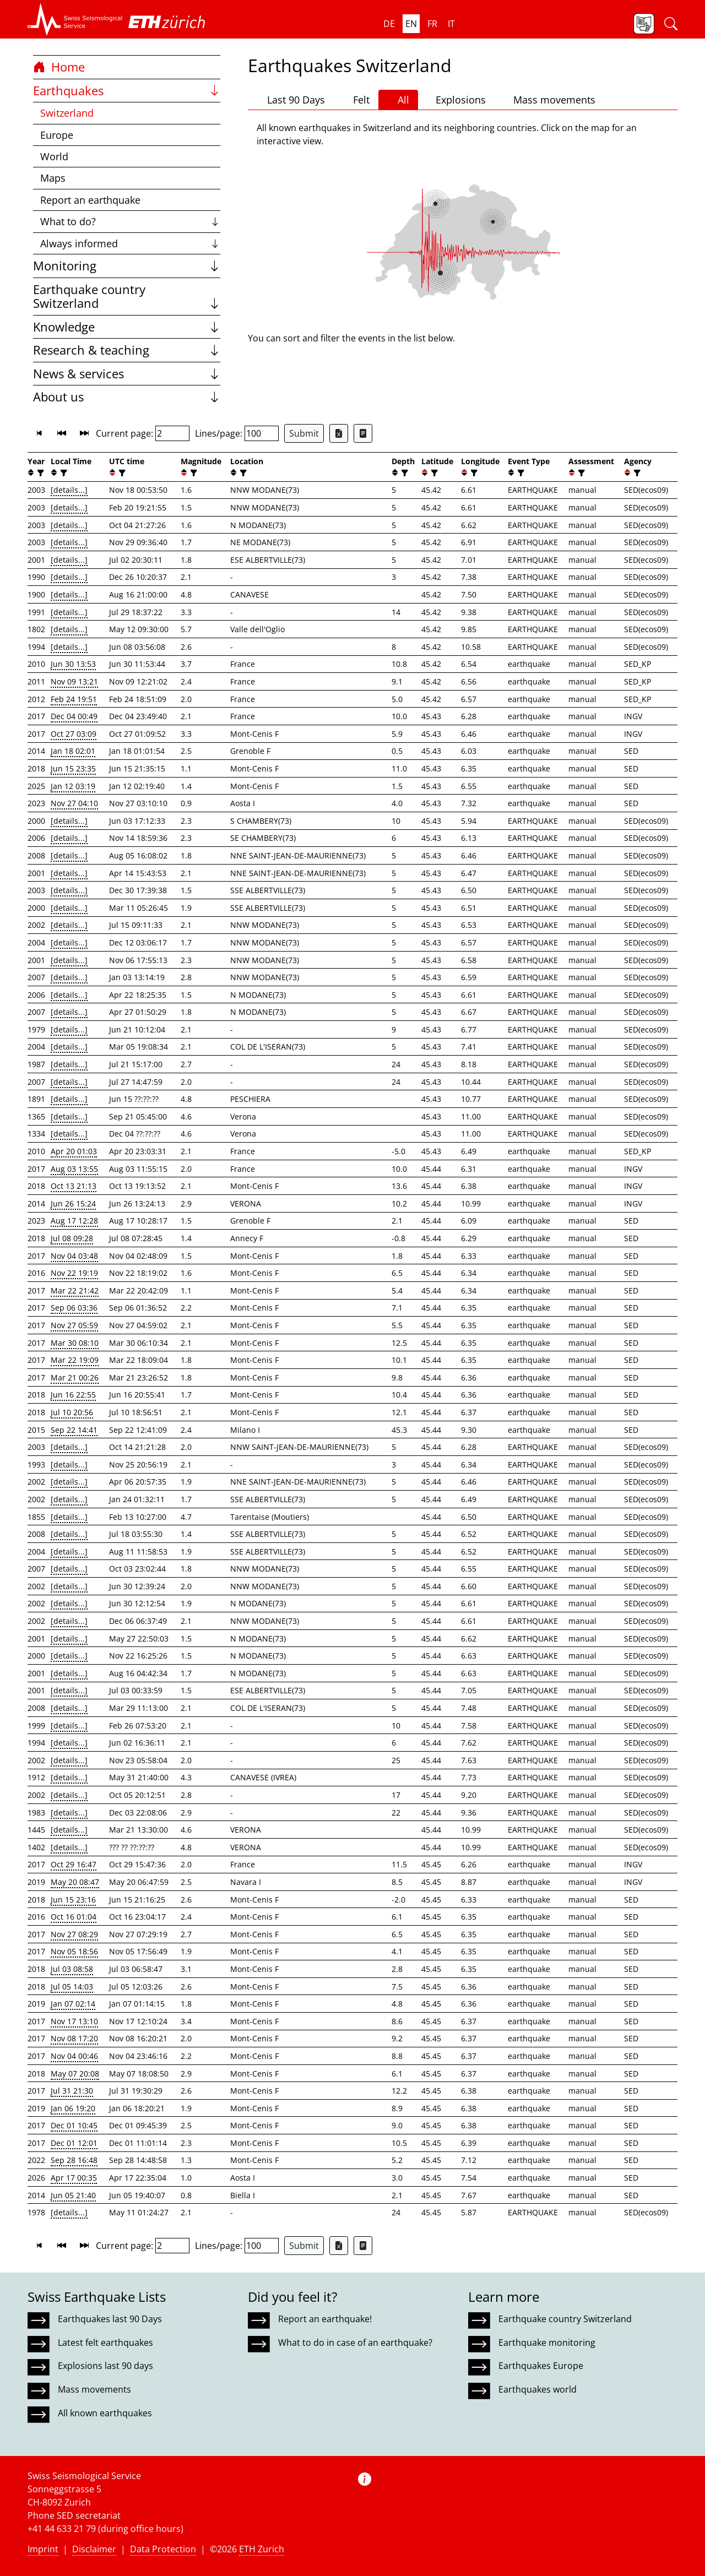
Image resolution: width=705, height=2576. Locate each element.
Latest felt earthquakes (105, 2342)
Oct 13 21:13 (73, 1186)
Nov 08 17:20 (74, 2038)
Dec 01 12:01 (74, 2143)
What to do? (130, 221)
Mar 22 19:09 (75, 1360)
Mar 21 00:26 (75, 1377)
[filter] (39, 473)
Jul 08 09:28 (72, 1238)
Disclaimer (94, 2549)
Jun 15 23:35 (73, 768)
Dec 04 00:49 (74, 716)
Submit (304, 433)
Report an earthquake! (325, 2319)
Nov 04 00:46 (74, 2056)
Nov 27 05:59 (74, 1325)
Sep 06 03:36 (74, 1307)
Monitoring (126, 265)
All (398, 99)
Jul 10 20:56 (72, 1412)
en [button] (411, 24)
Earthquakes (126, 90)
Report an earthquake (90, 199)
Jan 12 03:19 (73, 786)
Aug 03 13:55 (74, 1169)
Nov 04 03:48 (74, 1256)
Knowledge (126, 326)
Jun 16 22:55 (73, 1394)
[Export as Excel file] (338, 433)
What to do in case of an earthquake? (355, 2342)
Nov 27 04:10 (74, 803)
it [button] (451, 24)
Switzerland (67, 112)
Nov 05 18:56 (74, 1951)
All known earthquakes (105, 2413)
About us (126, 396)
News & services (126, 373)
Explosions (456, 99)
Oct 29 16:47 (73, 1864)
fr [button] (432, 24)
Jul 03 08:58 (72, 1969)
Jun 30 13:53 (73, 664)
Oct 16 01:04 (73, 1916)
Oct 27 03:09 (73, 734)
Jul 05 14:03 (72, 1986)
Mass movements (549, 99)
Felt (356, 99)
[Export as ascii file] (363, 433)
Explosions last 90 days (105, 2366)
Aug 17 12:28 (74, 1220)
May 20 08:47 (75, 1882)
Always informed (130, 243)
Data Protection (163, 2549)
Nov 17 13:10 (74, 2021)
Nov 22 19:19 (74, 1273)
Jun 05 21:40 (73, 2195)
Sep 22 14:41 (74, 1430)
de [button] (389, 24)
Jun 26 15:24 (73, 1203)
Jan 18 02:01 (73, 751)
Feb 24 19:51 (74, 699)
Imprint (43, 2549)
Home (59, 66)
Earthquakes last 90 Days (110, 2319)
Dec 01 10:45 (74, 2125)
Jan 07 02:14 (73, 2003)
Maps (53, 177)
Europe (56, 135)
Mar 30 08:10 (75, 1343)
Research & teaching (126, 349)
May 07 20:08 (75, 2073)
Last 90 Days (291, 99)
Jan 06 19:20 (73, 2108)
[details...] (69, 490)
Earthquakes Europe (540, 2366)
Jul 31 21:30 (72, 2090)
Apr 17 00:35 (74, 2177)
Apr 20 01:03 (74, 1151)
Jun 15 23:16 (73, 1899)
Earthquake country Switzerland (126, 296)
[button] (75, 19)
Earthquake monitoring (546, 2342)
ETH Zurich (261, 2549)
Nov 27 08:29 (74, 1934)
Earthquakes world (537, 2389)
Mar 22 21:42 (75, 1290)
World (54, 156)
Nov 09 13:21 (74, 681)
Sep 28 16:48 (74, 2160)
